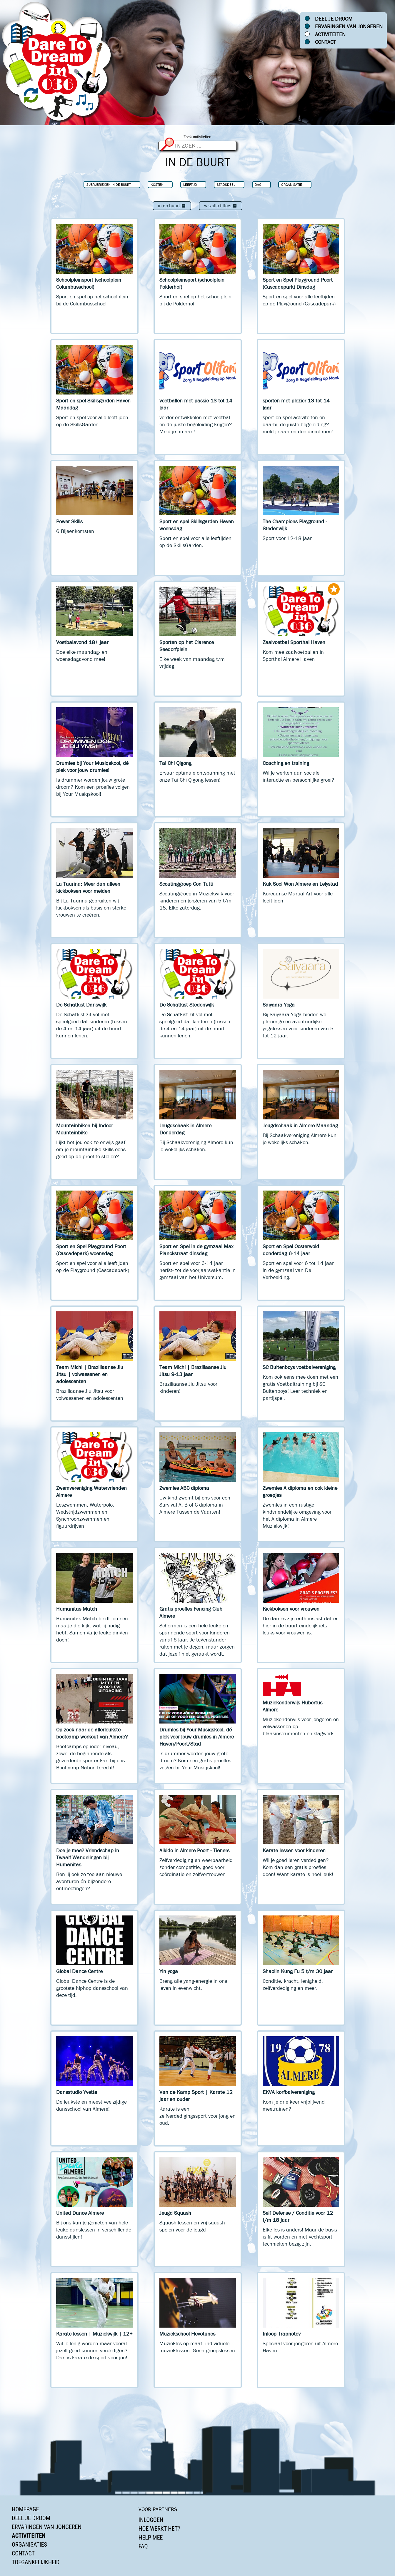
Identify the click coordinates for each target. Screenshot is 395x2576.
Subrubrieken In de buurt (108, 184)
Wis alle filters (220, 205)
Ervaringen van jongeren (349, 26)
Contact (325, 42)
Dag (258, 184)
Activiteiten (330, 34)
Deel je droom (334, 19)
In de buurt (172, 205)
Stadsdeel (226, 184)
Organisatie (291, 184)
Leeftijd (190, 184)
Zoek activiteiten (197, 137)
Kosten (157, 184)
